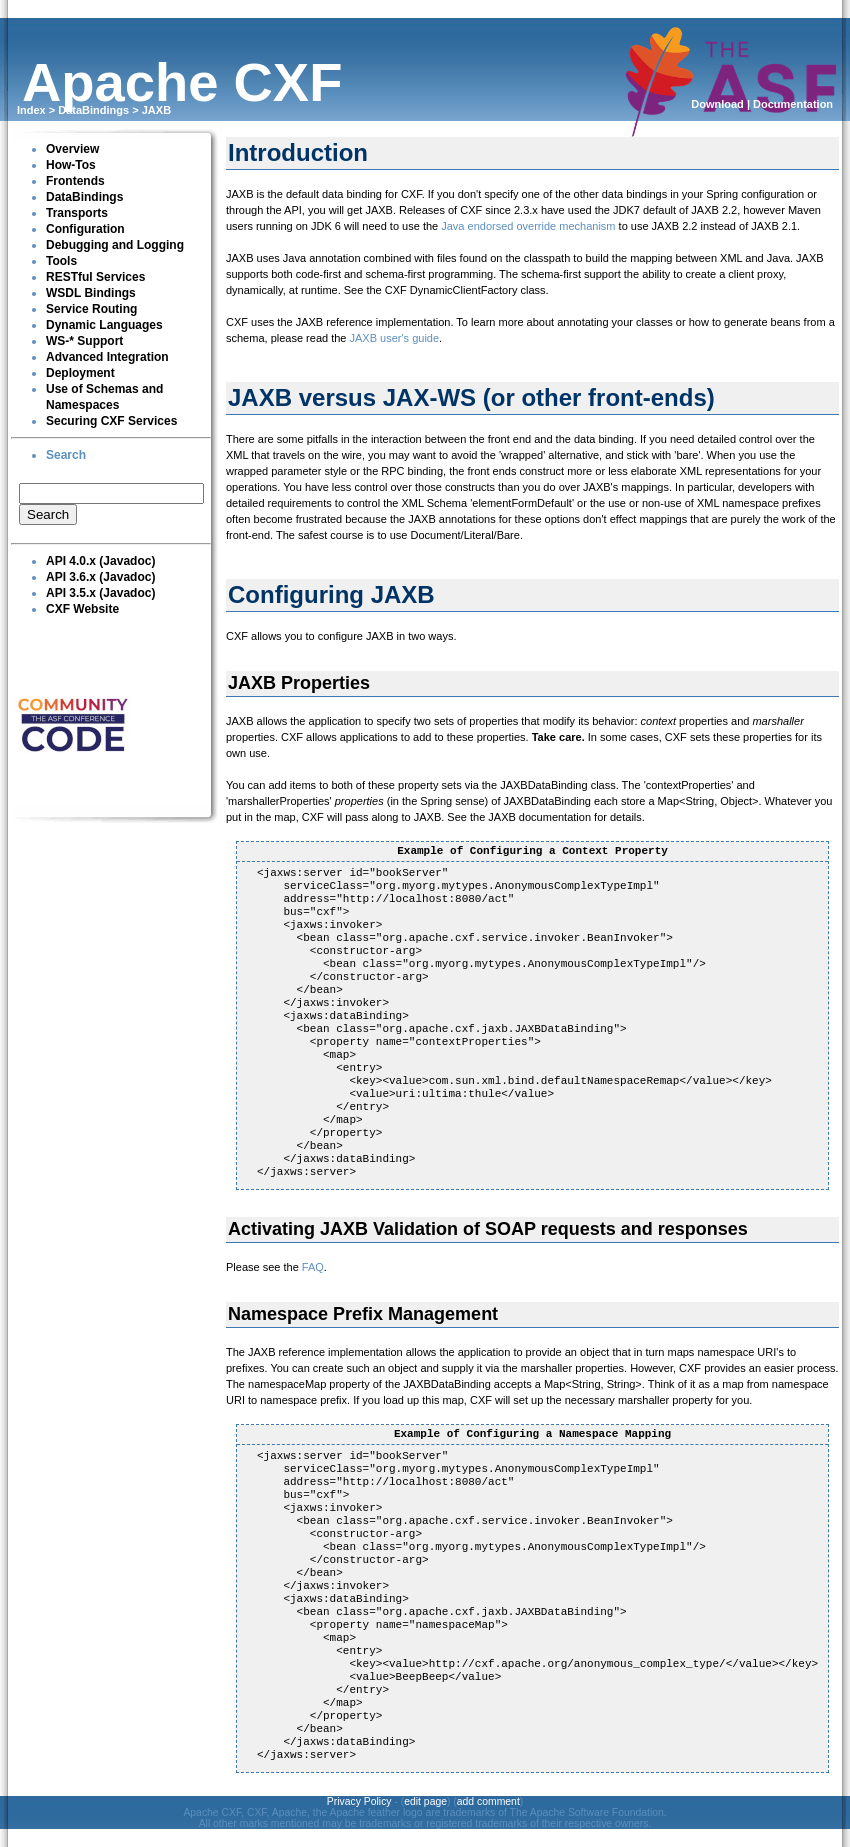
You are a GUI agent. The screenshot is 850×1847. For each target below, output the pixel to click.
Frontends (75, 181)
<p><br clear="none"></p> (111, 505)
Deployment (80, 373)
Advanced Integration (107, 357)
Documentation (793, 104)
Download (717, 104)
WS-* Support (84, 341)
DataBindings (93, 110)
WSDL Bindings (91, 293)
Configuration (85, 229)
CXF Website (82, 609)
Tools (61, 261)
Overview (72, 149)
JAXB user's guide (395, 338)
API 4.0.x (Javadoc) (100, 561)
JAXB (156, 110)
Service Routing (91, 309)
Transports (77, 213)
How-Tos (71, 165)
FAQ (313, 1267)
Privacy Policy (359, 1801)
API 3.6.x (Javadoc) (100, 577)
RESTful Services (95, 277)
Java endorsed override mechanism (528, 226)
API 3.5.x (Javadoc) (100, 593)
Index (31, 110)
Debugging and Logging (115, 245)
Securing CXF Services (111, 421)
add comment (488, 1801)
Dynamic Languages (104, 325)
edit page (425, 1801)
